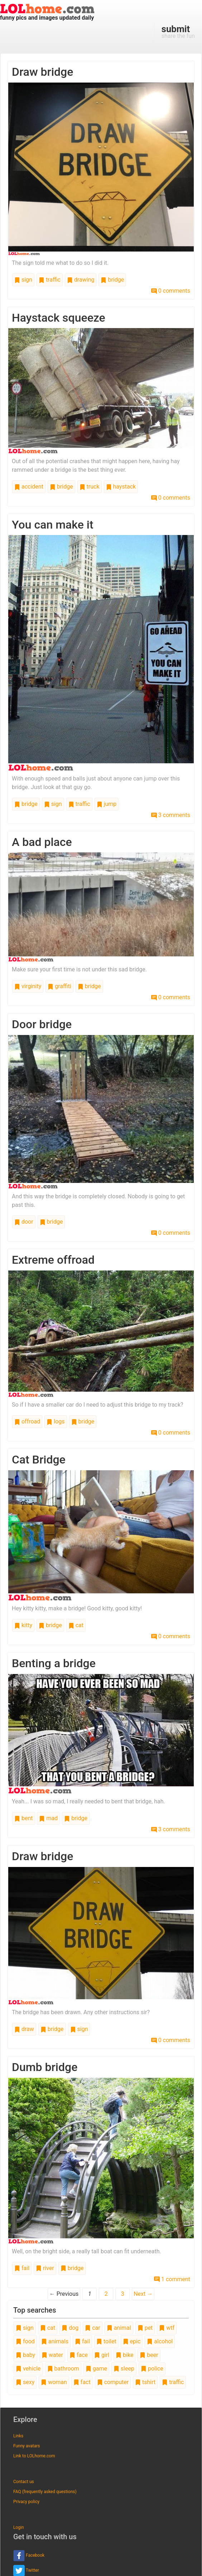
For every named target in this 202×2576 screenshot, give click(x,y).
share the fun (178, 31)
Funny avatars (26, 2445)
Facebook (28, 2555)
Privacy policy (26, 2501)
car (92, 2327)
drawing (81, 279)
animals (54, 2341)
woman (54, 2382)
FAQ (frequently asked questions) (45, 2491)
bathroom (63, 2368)
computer (113, 2382)
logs (55, 1421)
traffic (50, 279)
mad (48, 1818)
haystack (121, 486)
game (96, 2368)
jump (107, 804)
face (78, 2355)
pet (145, 2327)
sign (23, 279)
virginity (27, 986)
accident (28, 486)
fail (21, 2268)
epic (132, 2341)
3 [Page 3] (122, 2293)
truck (90, 486)
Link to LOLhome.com (34, 2455)
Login (18, 2527)
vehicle (28, 2368)
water (52, 2355)
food (25, 2341)
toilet (106, 2341)
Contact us (23, 2481)
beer (149, 2355)
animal (119, 2327)
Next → (143, 2293)
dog (70, 2327)
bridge (112, 279)
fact (82, 2382)
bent (23, 1818)
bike (124, 2355)
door (23, 1221)
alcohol (160, 2341)
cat (75, 1625)
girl (101, 2355)
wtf (166, 2327)
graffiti (59, 986)
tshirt (145, 2382)
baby (25, 2355)
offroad (27, 1421)
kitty (23, 1625)
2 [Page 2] (106, 2293)
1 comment (172, 2279)
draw (24, 2029)
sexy (25, 2382)
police (152, 2368)
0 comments (170, 290)
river (45, 2268)
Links (18, 2435)
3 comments (170, 815)
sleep (124, 2368)
